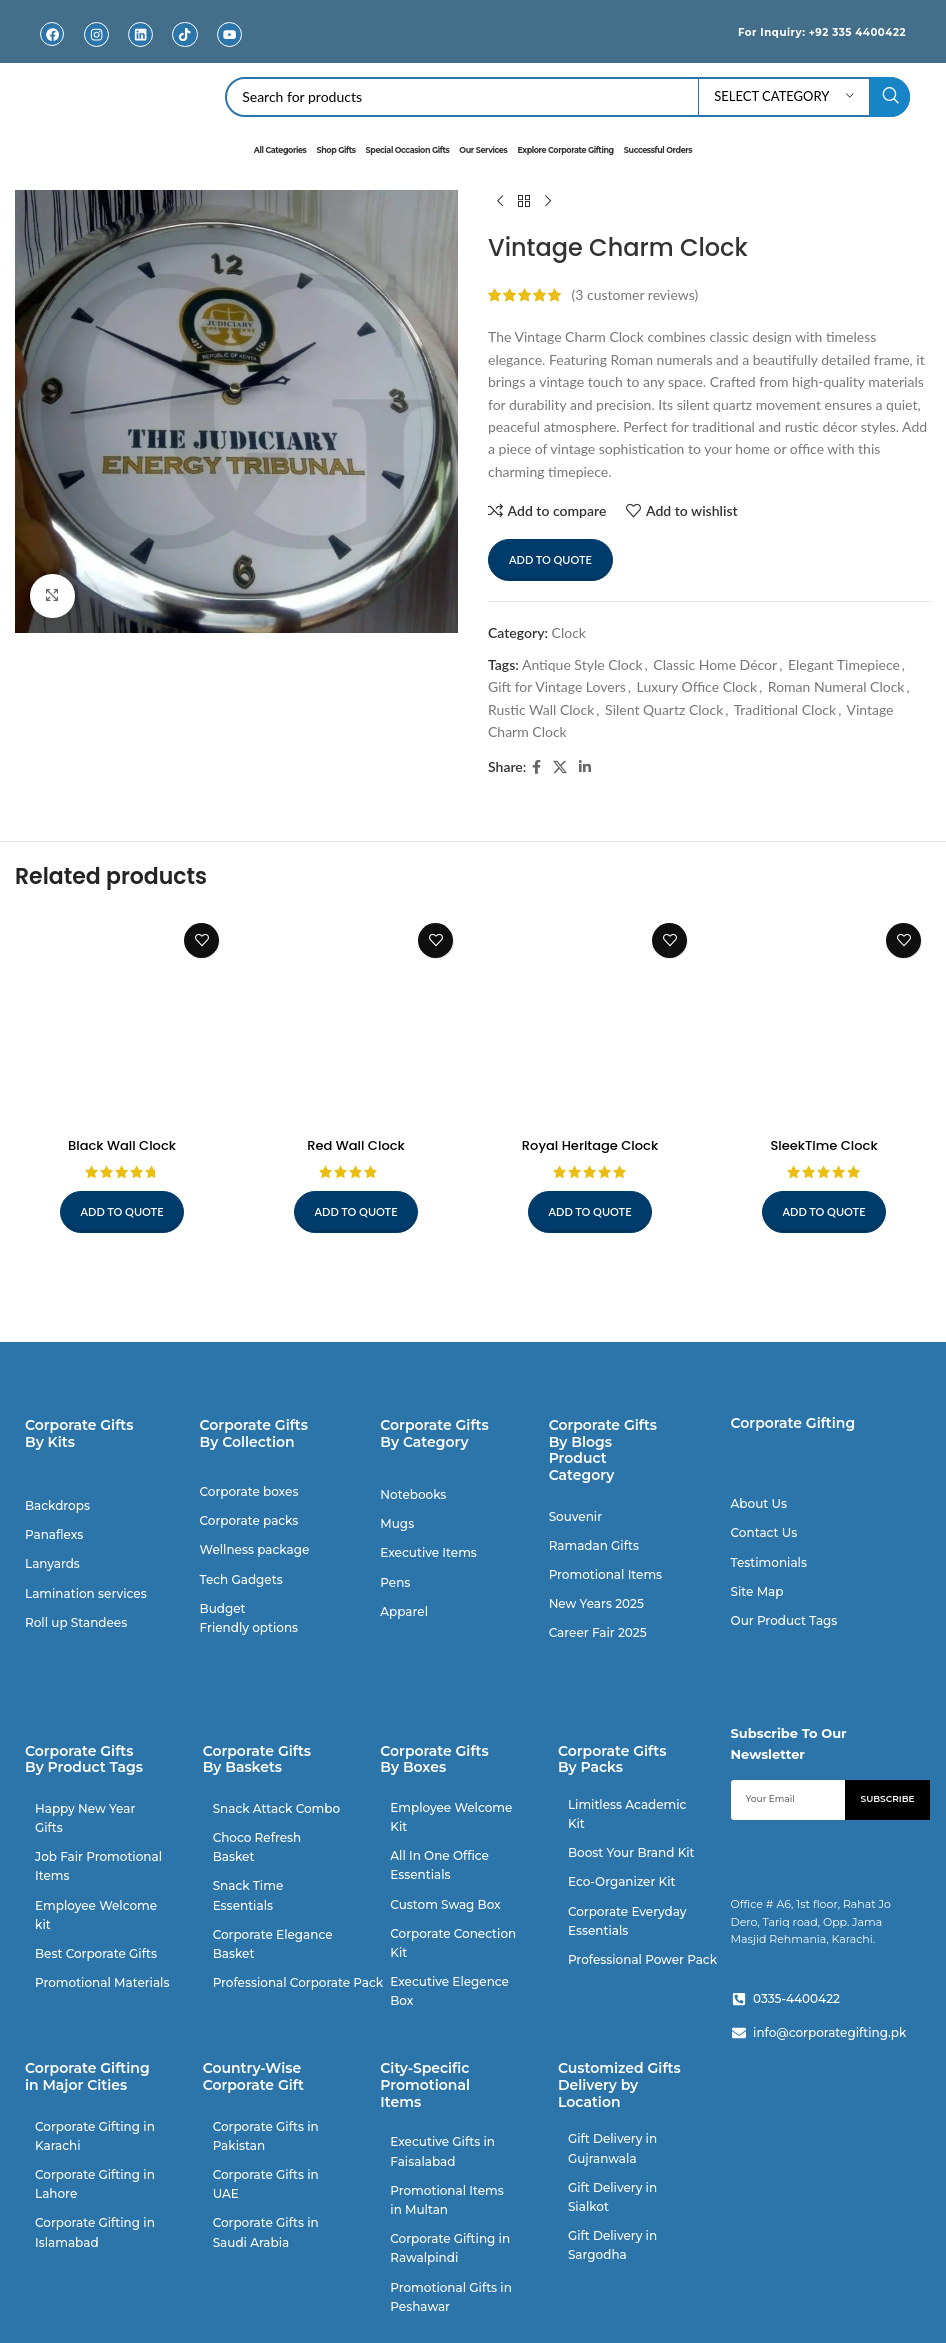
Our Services (483, 150)
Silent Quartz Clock (664, 709)
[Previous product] (500, 202)
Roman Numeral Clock (836, 686)
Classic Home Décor (715, 664)
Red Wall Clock (356, 1145)
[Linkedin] (140, 34)
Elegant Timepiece (844, 664)
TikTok (185, 49)
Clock (569, 632)
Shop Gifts (335, 150)
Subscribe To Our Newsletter (789, 1743)
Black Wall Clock (122, 1145)
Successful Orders (658, 150)
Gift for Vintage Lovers (557, 686)
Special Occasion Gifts (408, 150)
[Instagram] (96, 34)
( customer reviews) (635, 294)
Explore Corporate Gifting (565, 150)
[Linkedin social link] (585, 767)
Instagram (96, 49)
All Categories (280, 150)
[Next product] (548, 202)
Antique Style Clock (582, 664)
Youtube (230, 49)
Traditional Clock (785, 709)
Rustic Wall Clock (541, 709)
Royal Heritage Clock (590, 1145)
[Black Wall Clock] (122, 1019)
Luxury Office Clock (697, 686)
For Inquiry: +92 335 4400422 (801, 31)
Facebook (52, 49)
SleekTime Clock (823, 1145)
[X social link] (560, 767)
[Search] (567, 97)
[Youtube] (229, 34)
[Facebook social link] (536, 767)
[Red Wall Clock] (356, 1019)
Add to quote (550, 559)
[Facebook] (52, 34)
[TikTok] (185, 34)
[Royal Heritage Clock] (590, 1019)
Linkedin (141, 49)
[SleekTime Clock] (824, 1019)
